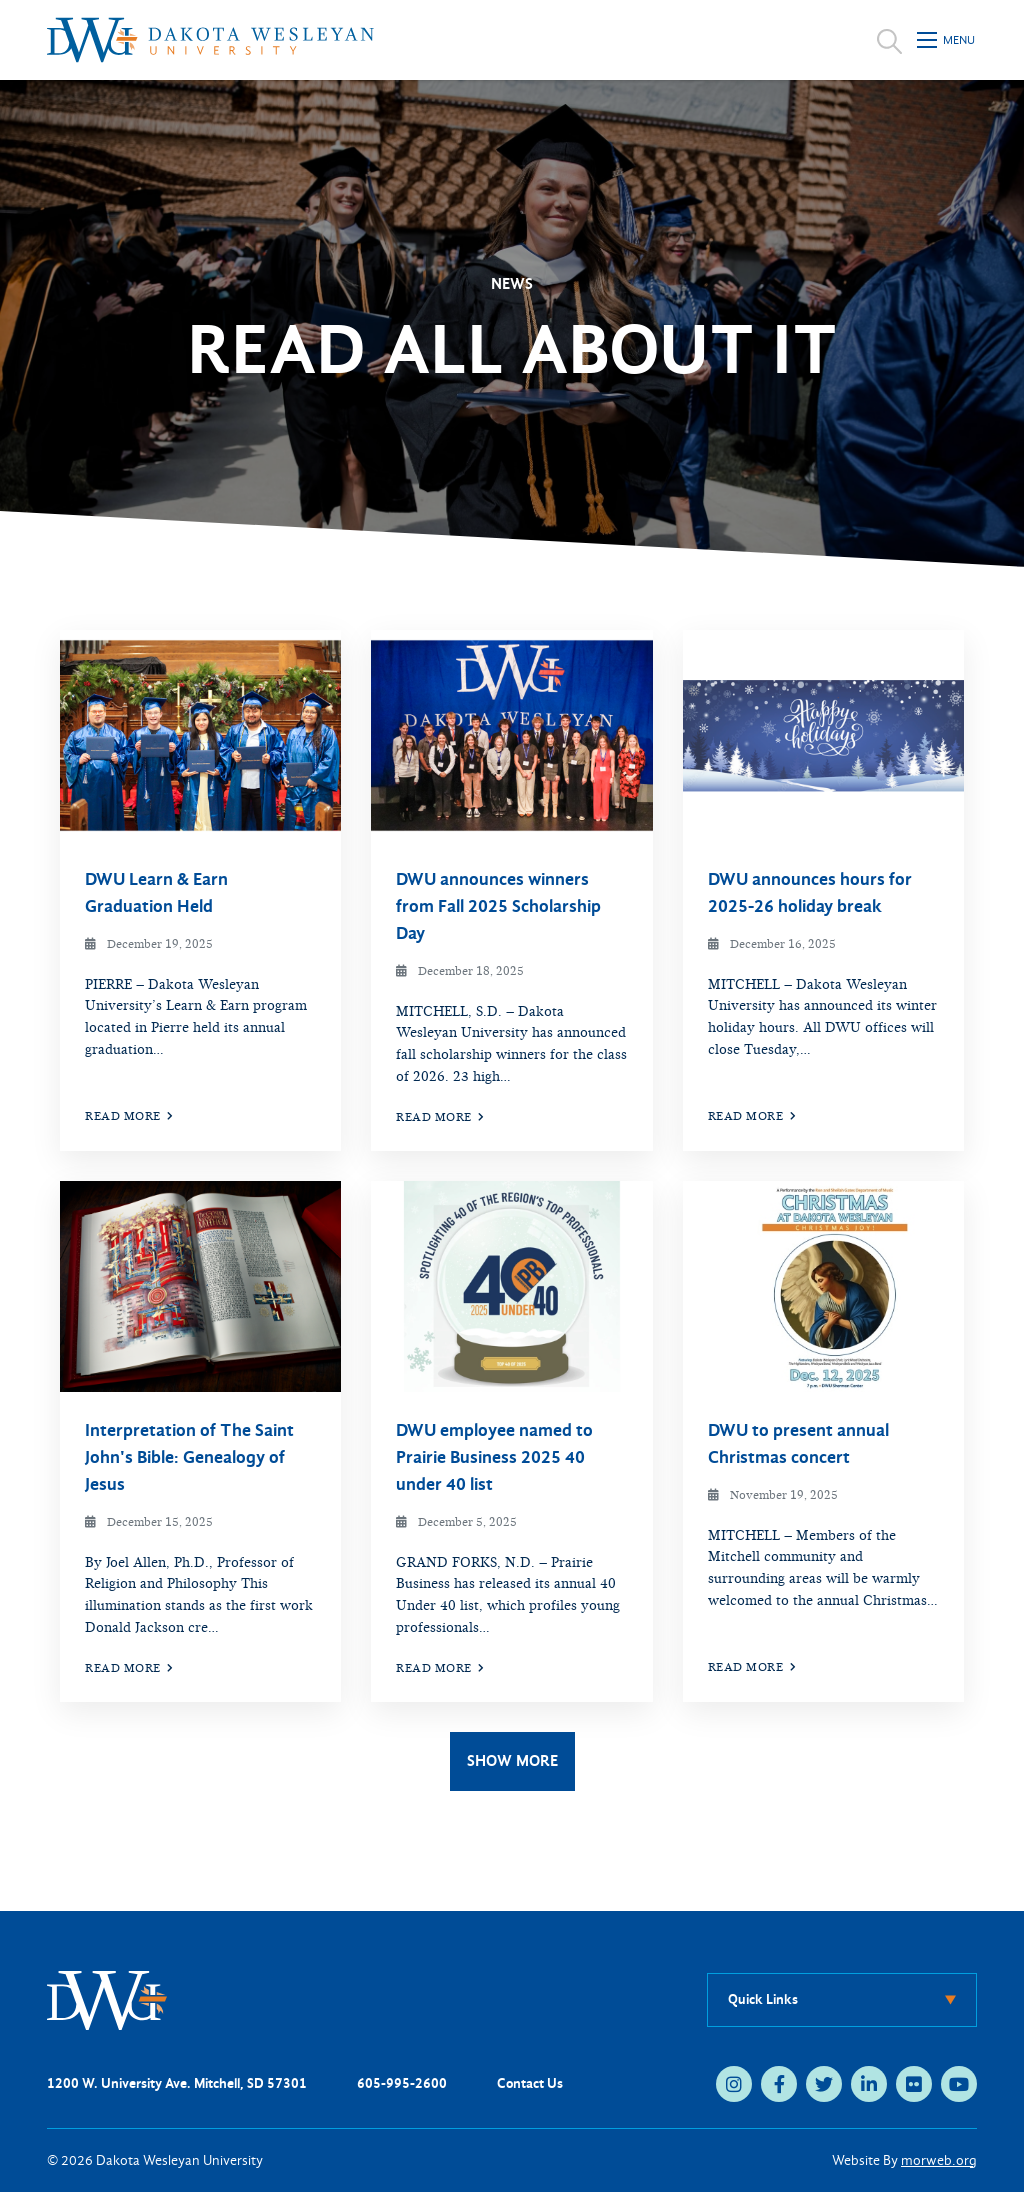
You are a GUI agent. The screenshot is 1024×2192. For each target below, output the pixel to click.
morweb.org (939, 2160)
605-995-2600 (402, 2083)
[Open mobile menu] (947, 40)
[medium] (734, 2084)
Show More (512, 1760)
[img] (200, 735)
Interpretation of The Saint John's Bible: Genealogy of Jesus (189, 1457)
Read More (129, 1116)
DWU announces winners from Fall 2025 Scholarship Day (498, 906)
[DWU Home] (107, 1999)
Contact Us (530, 2083)
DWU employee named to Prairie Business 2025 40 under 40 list (494, 1457)
